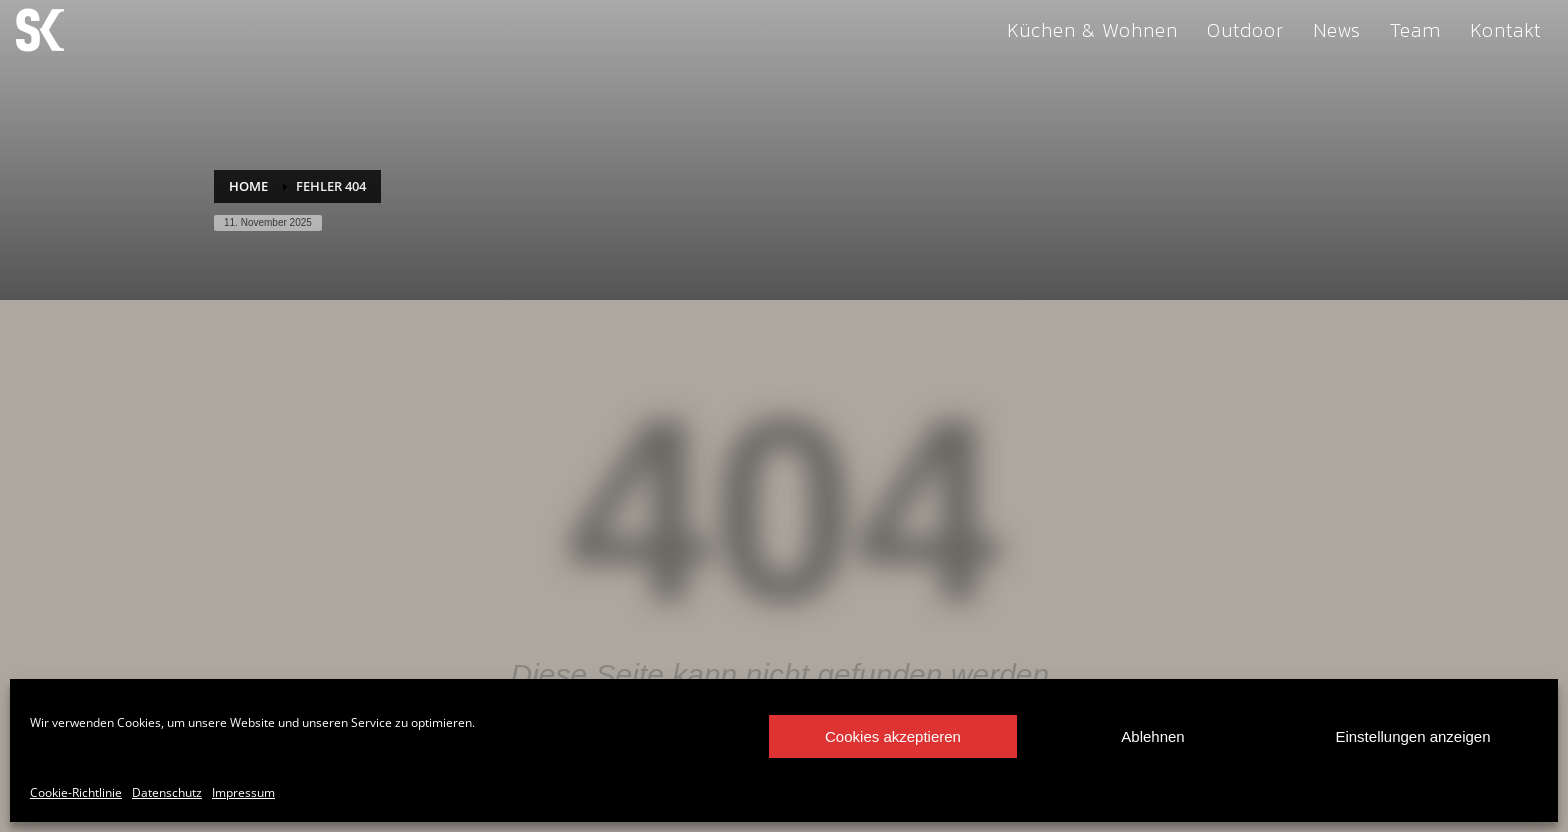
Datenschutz (167, 792)
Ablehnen (1152, 736)
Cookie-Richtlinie (76, 792)
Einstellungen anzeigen (1412, 736)
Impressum (243, 792)
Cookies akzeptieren (893, 736)
